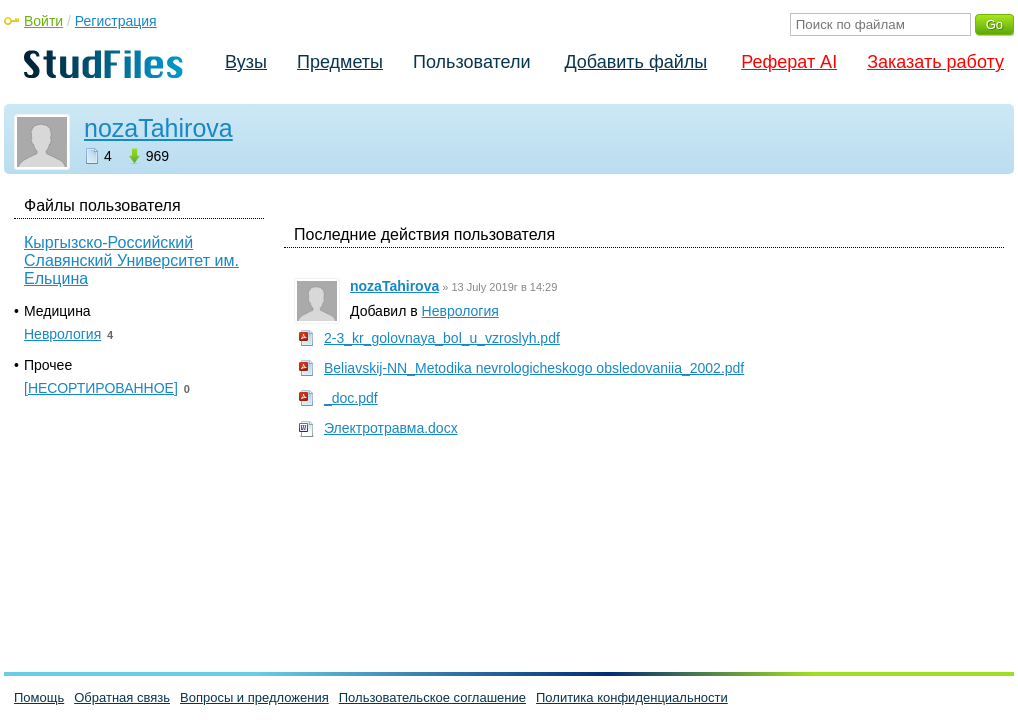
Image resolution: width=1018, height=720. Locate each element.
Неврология (460, 311)
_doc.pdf (351, 398)
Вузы (246, 62)
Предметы (340, 62)
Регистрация (116, 21)
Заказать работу (935, 62)
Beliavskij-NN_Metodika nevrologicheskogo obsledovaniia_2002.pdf (534, 368)
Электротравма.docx (391, 428)
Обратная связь (122, 697)
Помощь (39, 697)
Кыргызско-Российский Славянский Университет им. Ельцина (131, 260)
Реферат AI (789, 62)
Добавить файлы (635, 62)
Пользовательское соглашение (432, 697)
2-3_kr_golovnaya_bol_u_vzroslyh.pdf (442, 338)
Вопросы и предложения (254, 697)
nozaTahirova (158, 128)
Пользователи (471, 62)
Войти (43, 21)
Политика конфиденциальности (632, 697)
